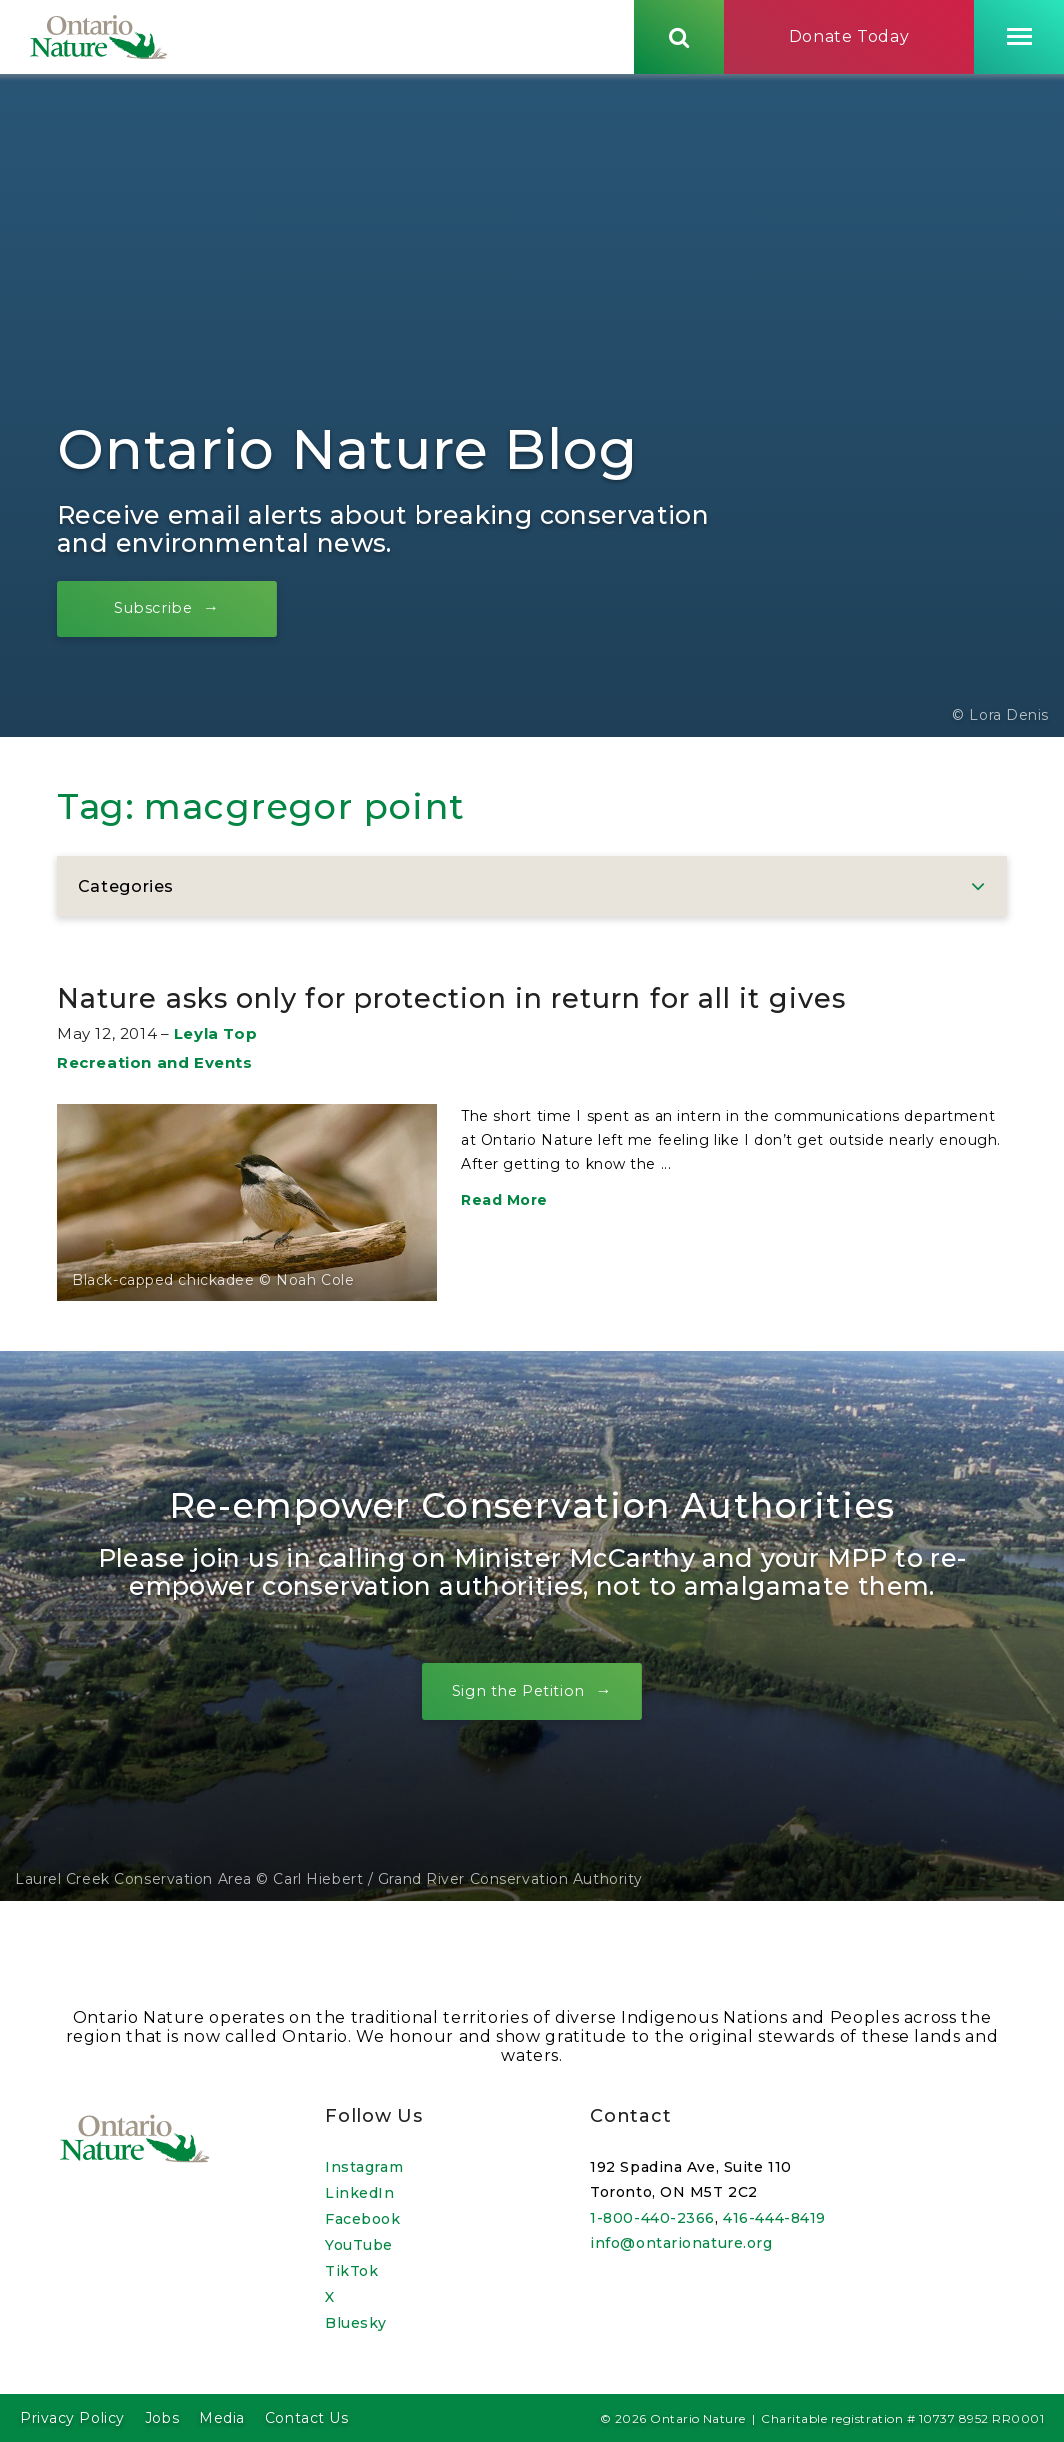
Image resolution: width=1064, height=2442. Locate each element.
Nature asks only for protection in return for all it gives (519, 1032)
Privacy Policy (72, 2418)
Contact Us (307, 2418)
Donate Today (849, 43)
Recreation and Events (155, 1118)
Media (222, 2418)
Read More (504, 1256)
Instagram (364, 2167)
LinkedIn (359, 2193)
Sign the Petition (516, 1747)
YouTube (359, 2245)
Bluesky (356, 2323)
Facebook (362, 2219)
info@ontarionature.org (681, 2243)
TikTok (351, 2271)
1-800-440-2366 (652, 2218)
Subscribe (172, 622)
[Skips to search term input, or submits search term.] (679, 43)
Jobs (162, 2418)
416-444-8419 (774, 2218)
